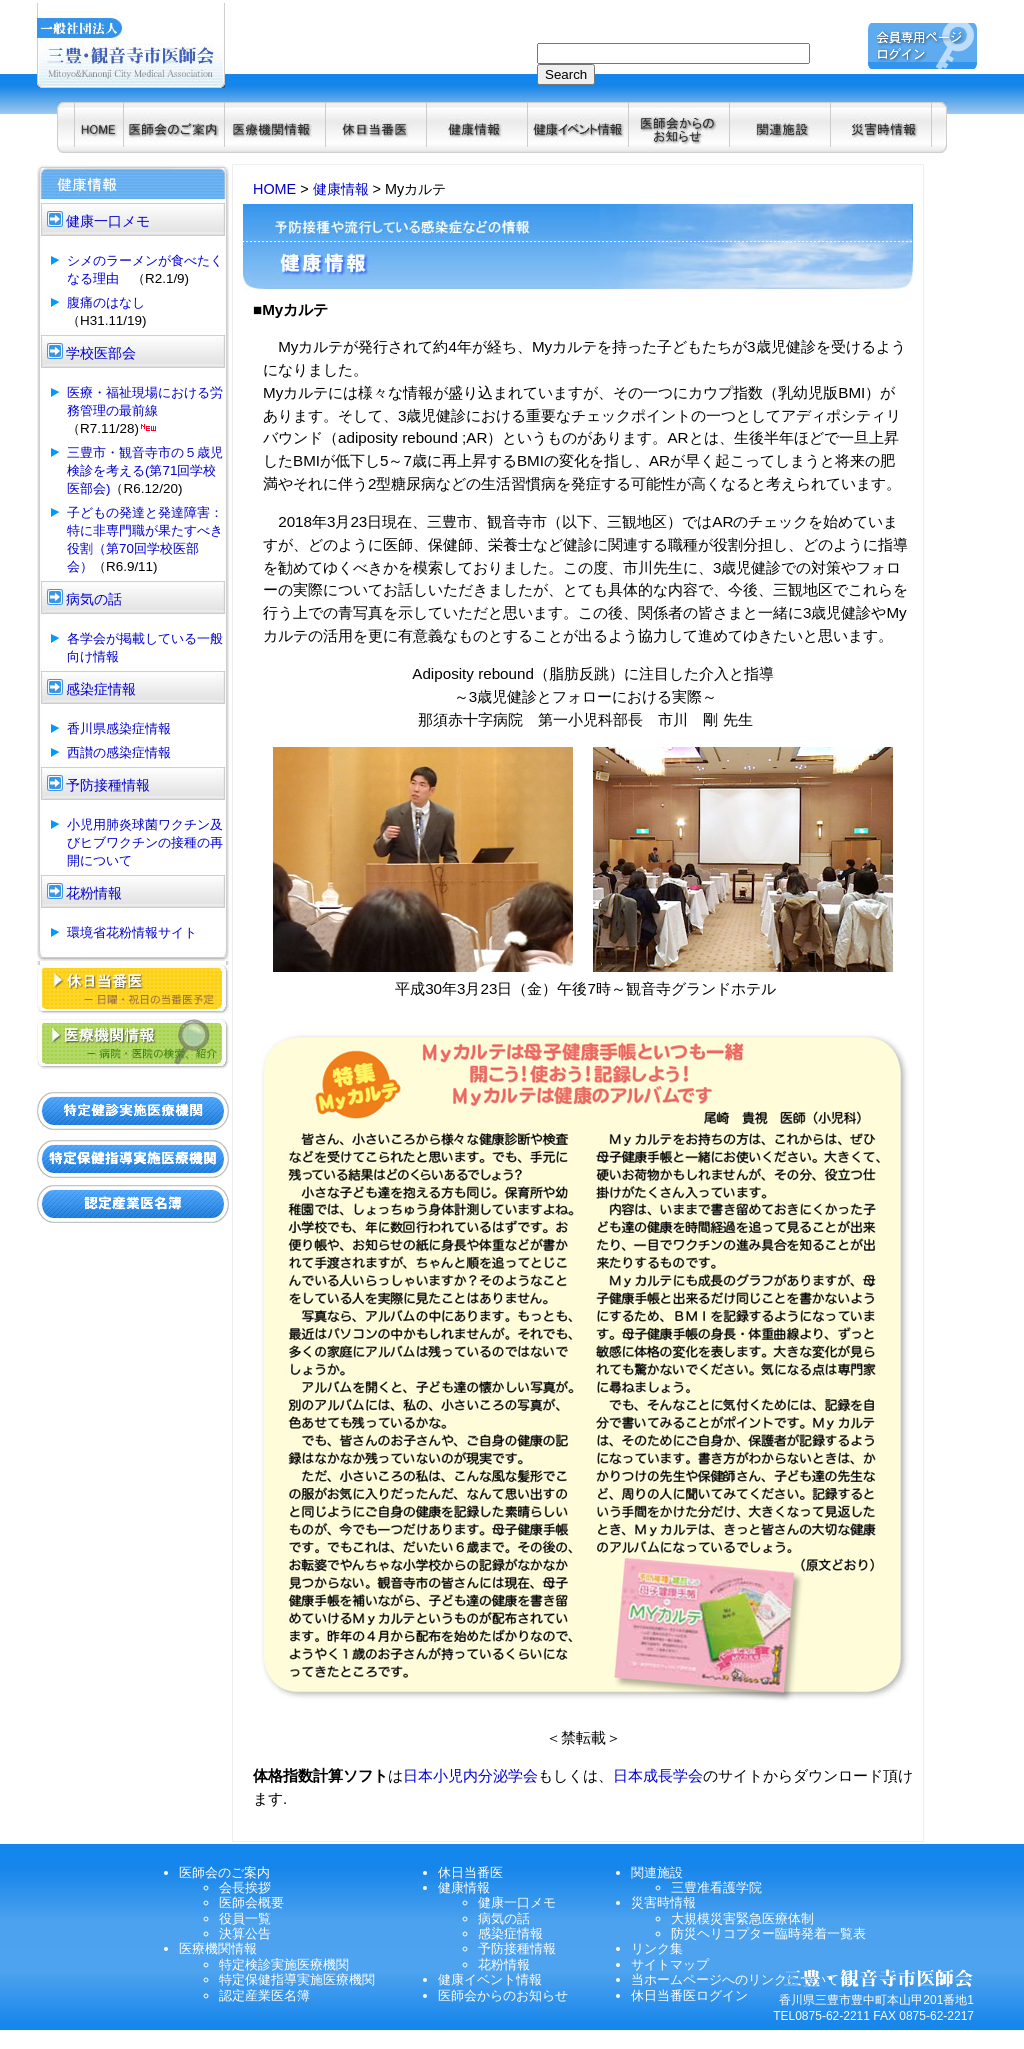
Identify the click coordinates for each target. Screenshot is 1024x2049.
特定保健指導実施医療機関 (297, 1979)
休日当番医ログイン (689, 1995)
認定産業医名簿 (264, 1995)
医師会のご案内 (224, 1872)
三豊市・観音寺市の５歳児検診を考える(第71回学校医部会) (145, 470)
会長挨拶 (245, 1887)
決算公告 (245, 1933)
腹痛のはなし (106, 302)
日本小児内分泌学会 (470, 1775)
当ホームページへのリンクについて (735, 1979)
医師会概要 (251, 1902)
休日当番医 (470, 1872)
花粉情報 (504, 1964)
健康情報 (341, 189)
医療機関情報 (218, 1948)
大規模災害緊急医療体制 (742, 1918)
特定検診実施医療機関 (284, 1964)
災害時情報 (663, 1902)
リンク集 (657, 1948)
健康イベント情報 (490, 1979)
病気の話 (504, 1918)
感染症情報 (510, 1933)
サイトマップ (670, 1964)
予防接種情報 (517, 1948)
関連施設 (657, 1872)
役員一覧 (245, 1918)
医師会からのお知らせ (503, 1995)
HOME (274, 189)
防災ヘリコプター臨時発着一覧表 (768, 1933)
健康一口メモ (517, 1902)
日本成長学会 (658, 1775)
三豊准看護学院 (716, 1887)
